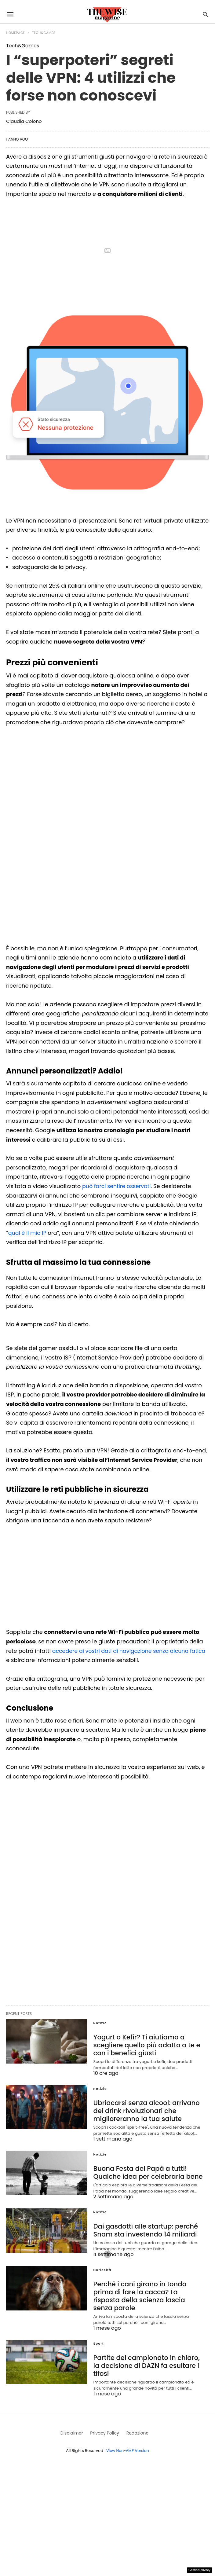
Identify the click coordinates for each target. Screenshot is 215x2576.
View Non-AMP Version (127, 2430)
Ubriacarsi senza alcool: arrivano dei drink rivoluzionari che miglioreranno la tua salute (143, 2109)
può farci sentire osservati (117, 1186)
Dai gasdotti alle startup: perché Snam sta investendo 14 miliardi (142, 2227)
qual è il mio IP (28, 1233)
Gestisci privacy (200, 2570)
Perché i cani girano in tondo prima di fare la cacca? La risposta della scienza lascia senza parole (147, 2288)
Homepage (15, 33)
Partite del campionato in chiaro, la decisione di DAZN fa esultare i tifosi (147, 2349)
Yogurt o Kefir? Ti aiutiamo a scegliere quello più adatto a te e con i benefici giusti (144, 2045)
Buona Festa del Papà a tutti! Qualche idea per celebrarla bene (145, 2170)
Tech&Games (44, 33)
